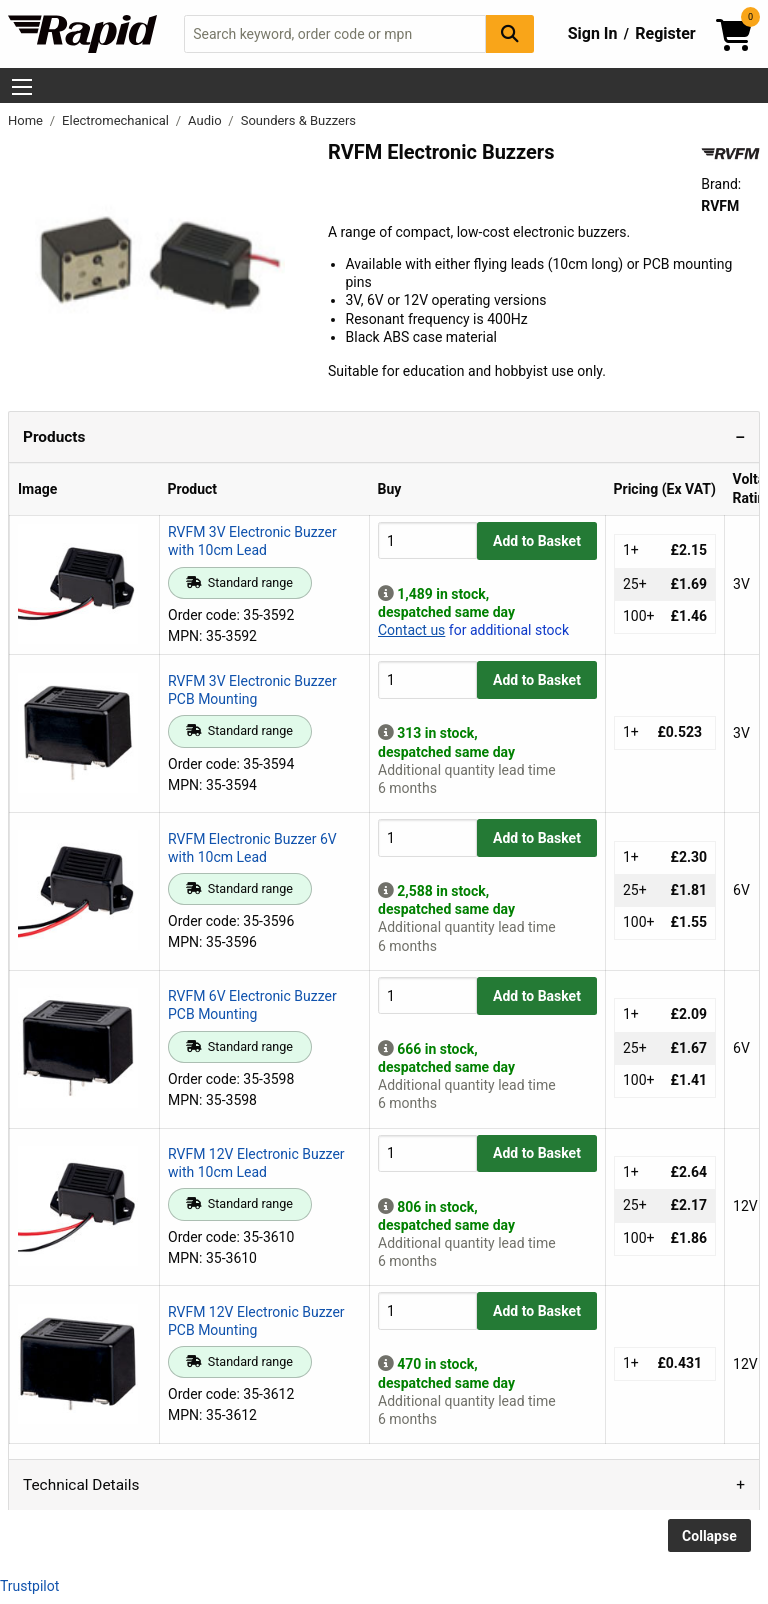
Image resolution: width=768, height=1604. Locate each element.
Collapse (709, 1536)
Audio (206, 120)
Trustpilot (29, 1586)
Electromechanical (117, 120)
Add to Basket (537, 541)
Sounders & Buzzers (298, 120)
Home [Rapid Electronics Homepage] (27, 120)
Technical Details (81, 1485)
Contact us (411, 630)
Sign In (593, 33)
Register (665, 33)
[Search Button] (510, 33)
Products (54, 437)
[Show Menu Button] (22, 87)
